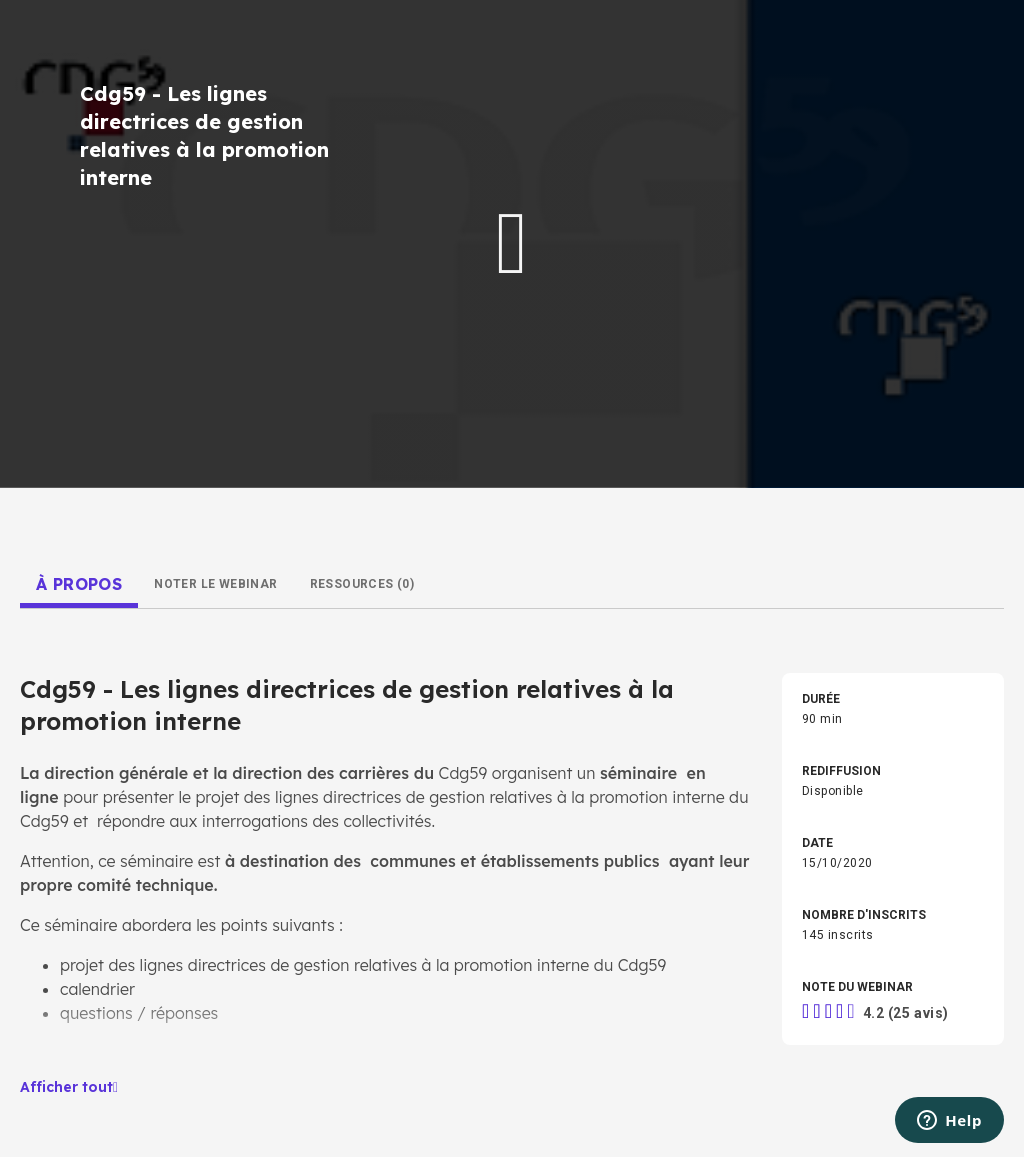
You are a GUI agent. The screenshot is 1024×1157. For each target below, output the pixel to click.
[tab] (79, 584)
